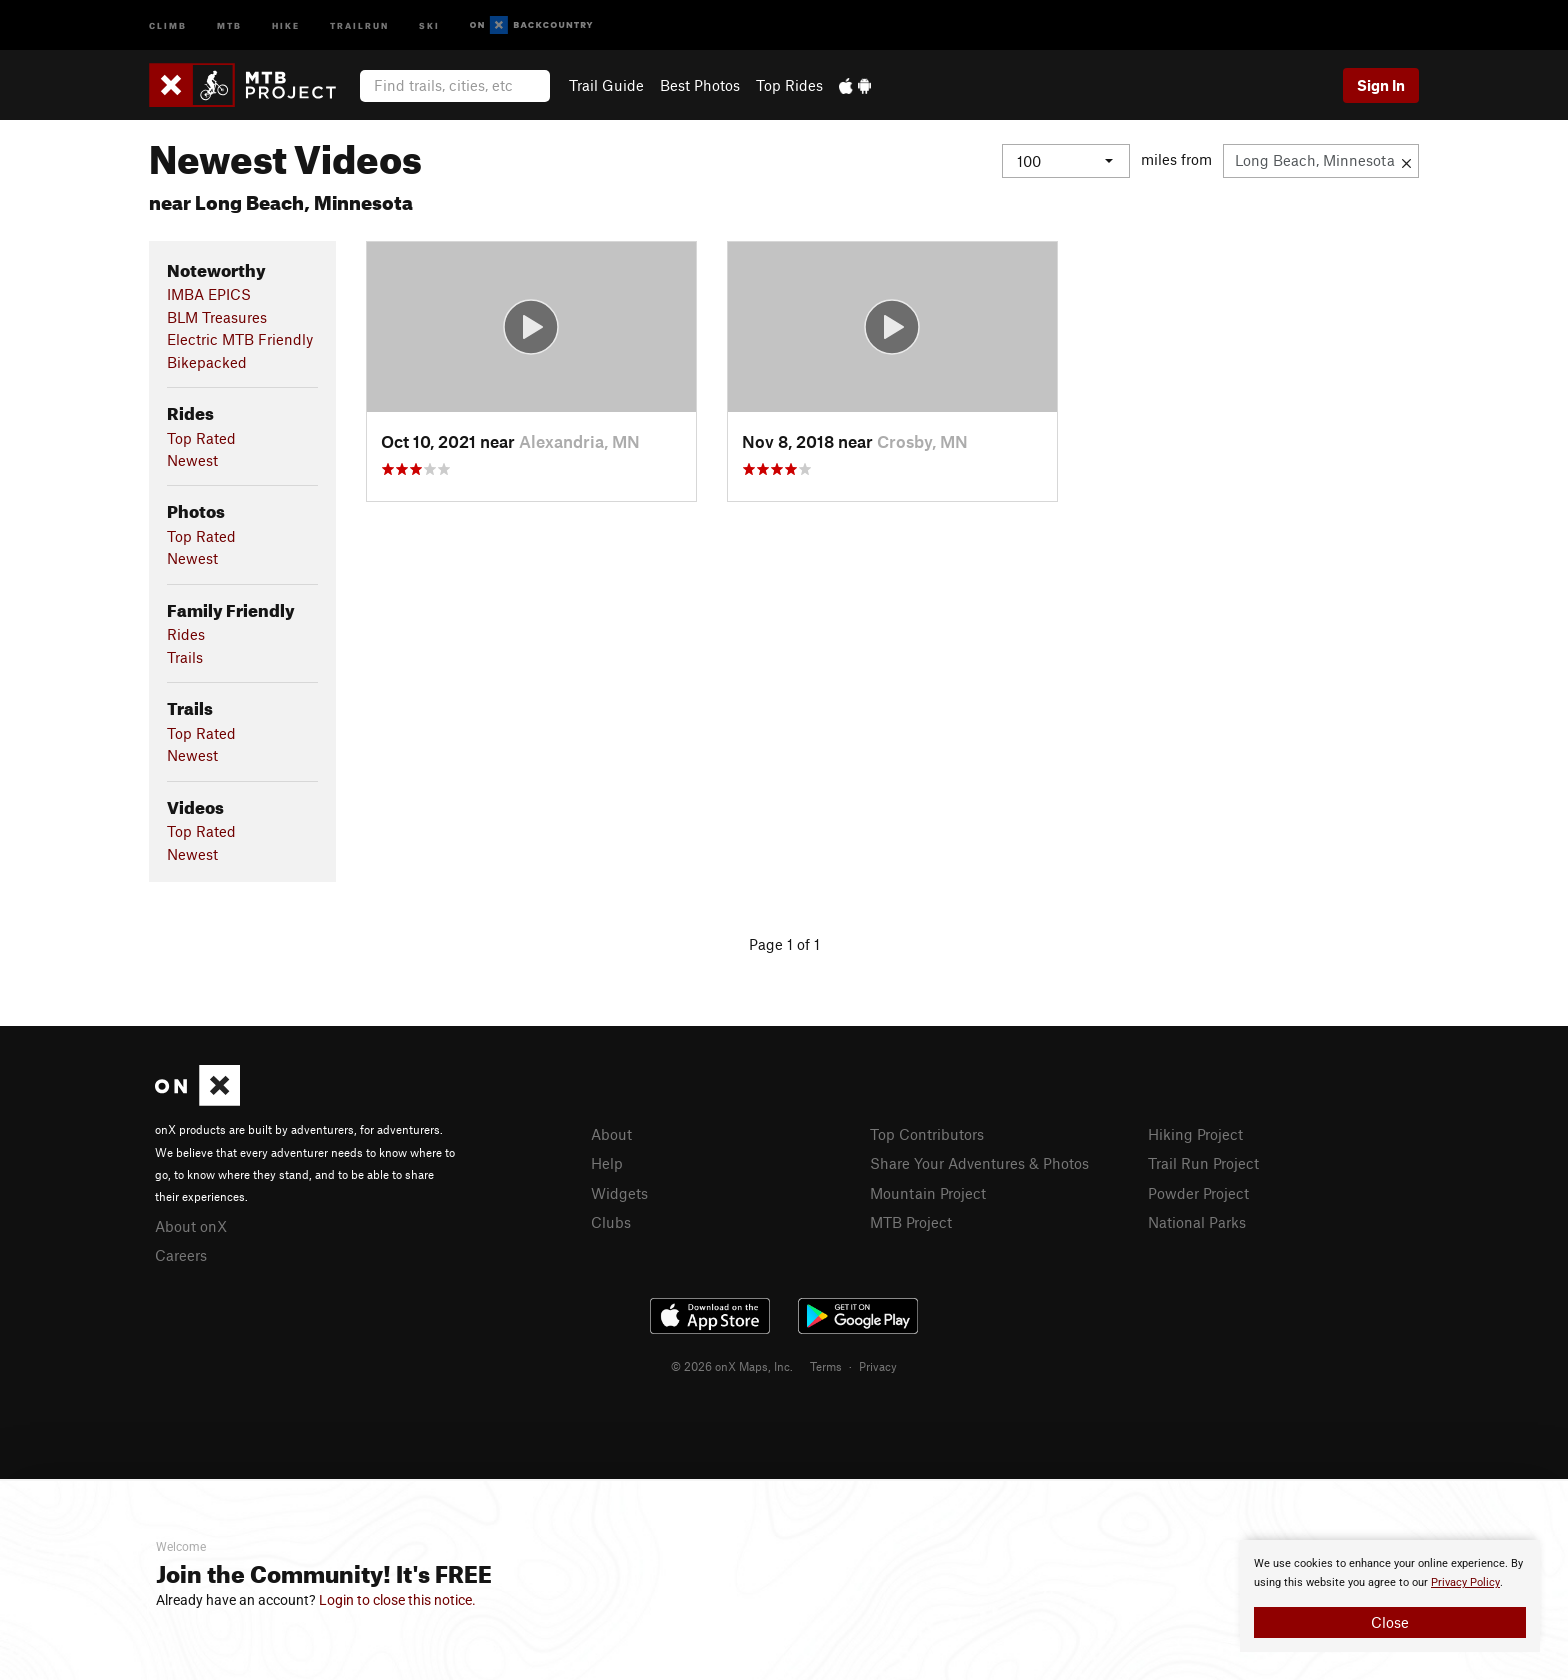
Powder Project (1198, 1193)
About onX (191, 1226)
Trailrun (359, 24)
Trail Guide (606, 85)
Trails (185, 657)
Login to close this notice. (397, 1600)
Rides (186, 634)
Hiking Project (1195, 1134)
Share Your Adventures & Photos (979, 1163)
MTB (229, 24)
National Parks (1197, 1222)
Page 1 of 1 (784, 944)
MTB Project (911, 1222)
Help (607, 1163)
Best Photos (700, 85)
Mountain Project (928, 1193)
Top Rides (789, 85)
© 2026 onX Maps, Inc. (732, 1366)
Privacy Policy (1465, 1582)
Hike (286, 24)
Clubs (611, 1222)
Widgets (619, 1193)
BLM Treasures (217, 317)
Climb (168, 24)
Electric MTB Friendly (240, 339)
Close (1390, 1622)
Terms (826, 1366)
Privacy (878, 1366)
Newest (192, 460)
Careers (181, 1255)
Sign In (1381, 85)
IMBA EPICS (209, 294)
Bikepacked (207, 362)
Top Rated (201, 438)
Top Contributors (927, 1134)
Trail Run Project (1203, 1163)
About (611, 1134)
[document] (1390, 1596)
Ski (429, 24)
